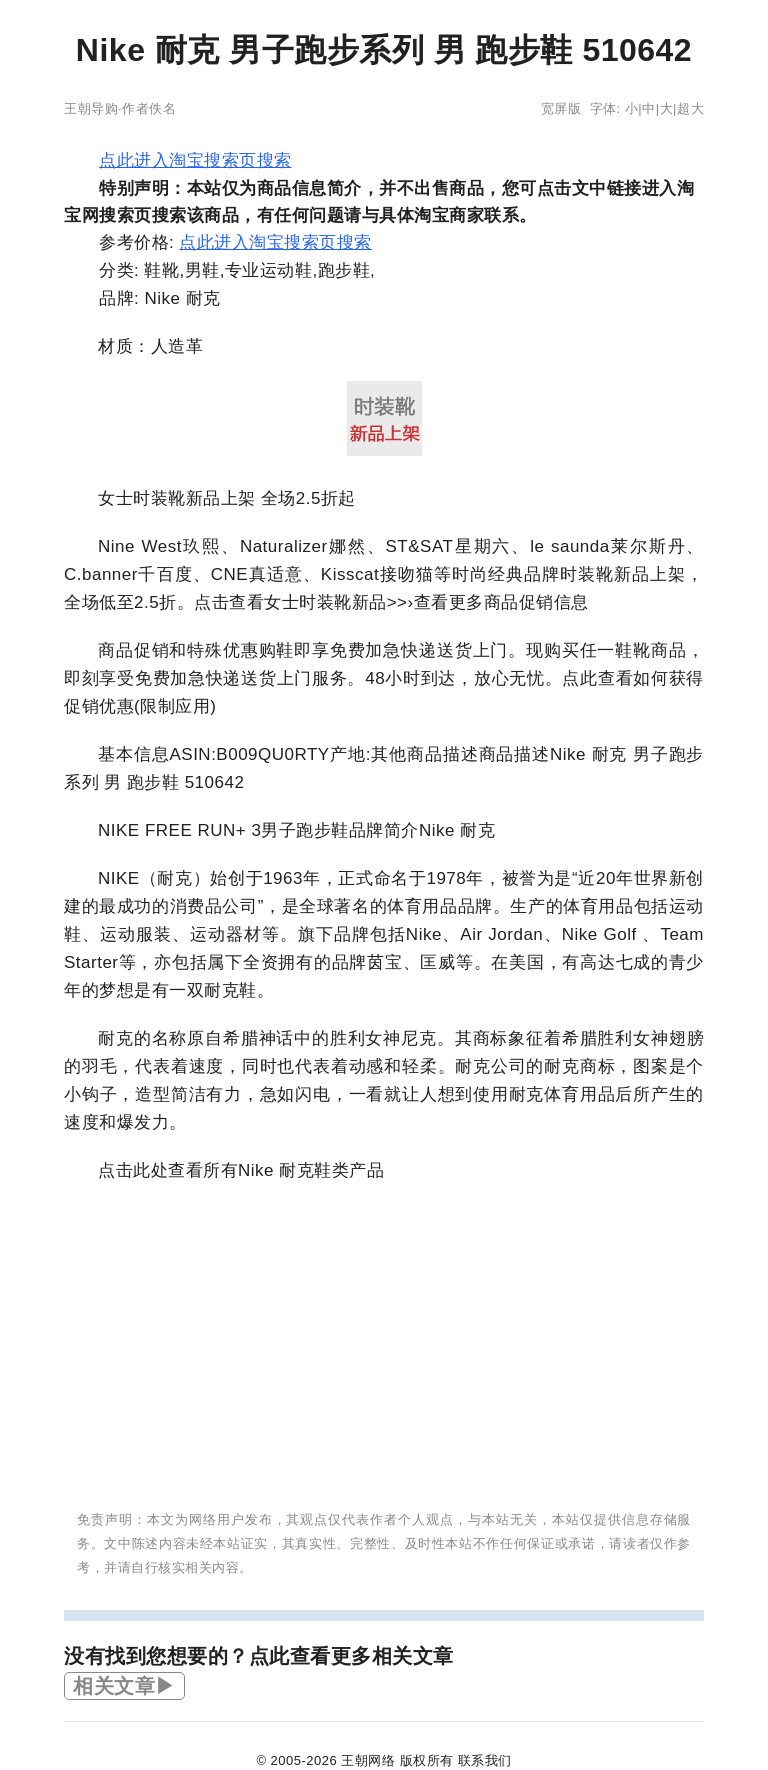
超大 (690, 108)
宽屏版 (561, 108)
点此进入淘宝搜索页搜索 (195, 160)
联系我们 (485, 1760)
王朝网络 (368, 1760)
